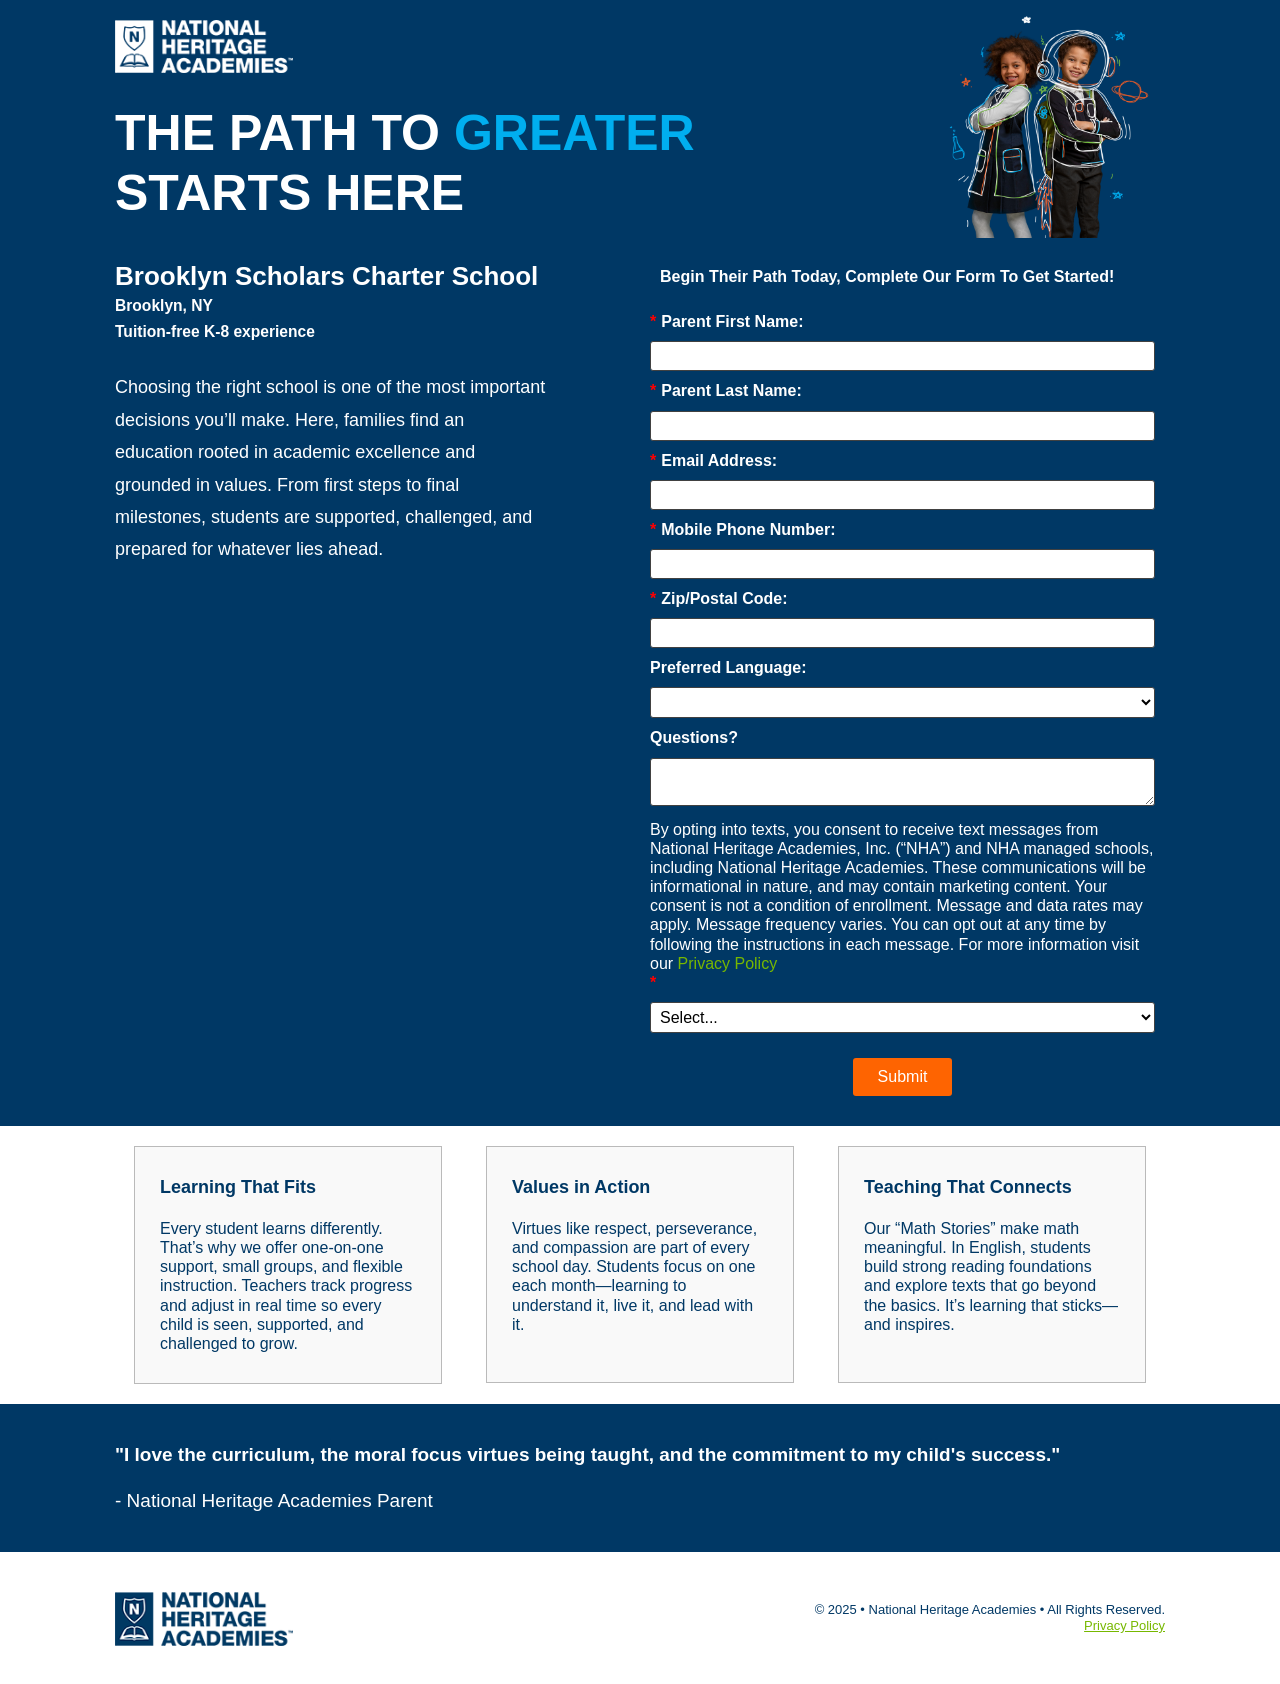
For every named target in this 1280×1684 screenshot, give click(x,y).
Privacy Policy (728, 963)
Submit (903, 1076)
